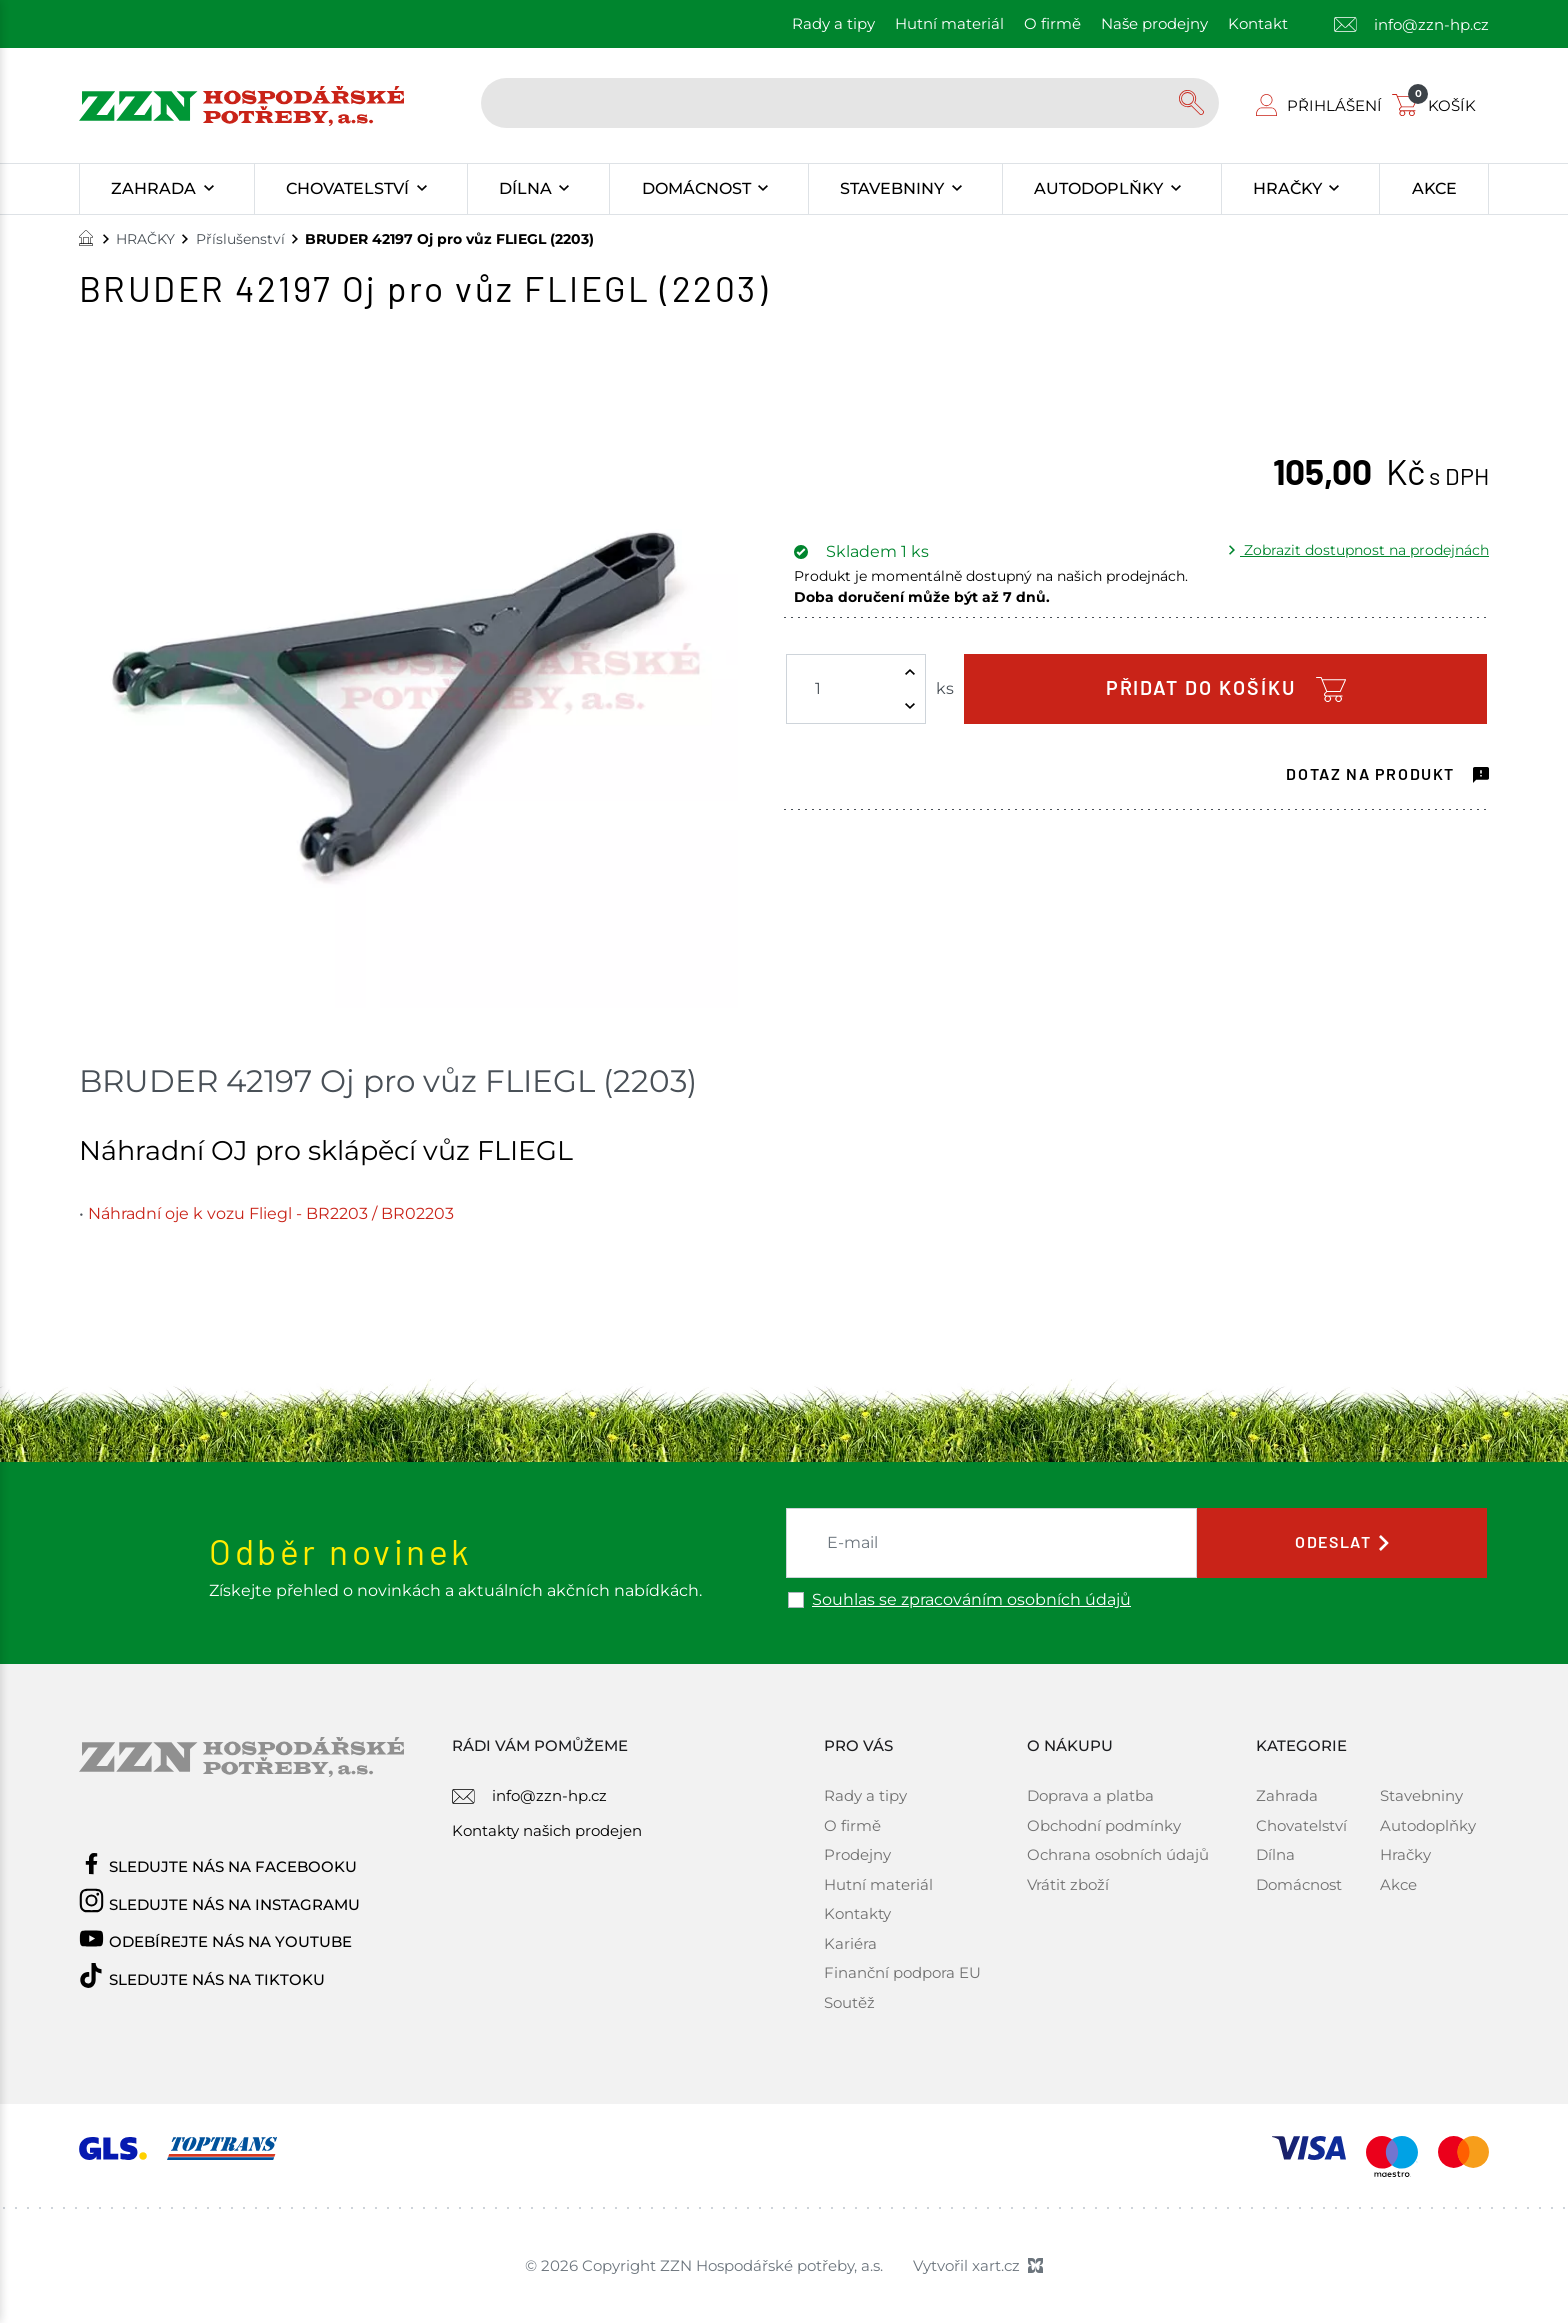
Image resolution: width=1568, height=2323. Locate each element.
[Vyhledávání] (1194, 103)
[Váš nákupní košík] (1438, 105)
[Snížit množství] (910, 706)
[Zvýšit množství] (910, 672)
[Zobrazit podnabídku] (208, 189)
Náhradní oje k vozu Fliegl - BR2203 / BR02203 (271, 1214)
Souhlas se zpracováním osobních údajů (971, 1600)
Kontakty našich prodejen (547, 1830)
